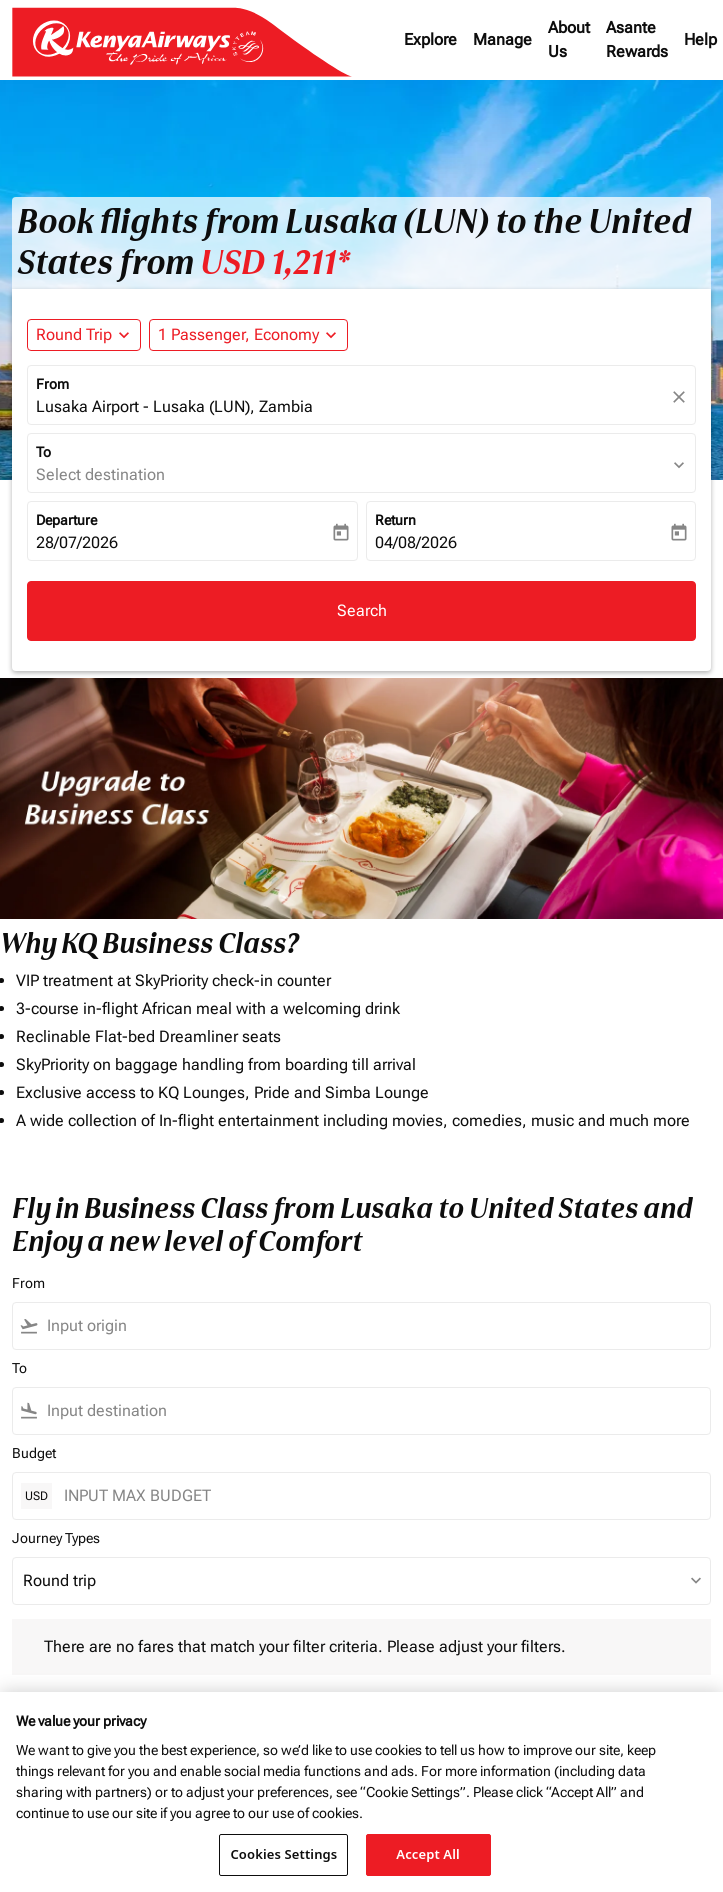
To (43, 452)
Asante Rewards (637, 39)
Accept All (428, 1854)
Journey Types (56, 1538)
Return (395, 520)
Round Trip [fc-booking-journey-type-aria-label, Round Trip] (74, 334)
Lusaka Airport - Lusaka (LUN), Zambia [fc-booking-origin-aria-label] (174, 406)
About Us (569, 39)
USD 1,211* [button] (275, 263)
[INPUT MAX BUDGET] (377, 1495)
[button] (248, 335)
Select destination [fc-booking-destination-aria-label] (100, 474)
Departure (66, 520)
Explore (430, 39)
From (52, 384)
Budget (34, 1453)
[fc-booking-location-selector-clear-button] (682, 396)
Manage (502, 39)
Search (362, 610)
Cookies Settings (283, 1854)
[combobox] (374, 1326)
